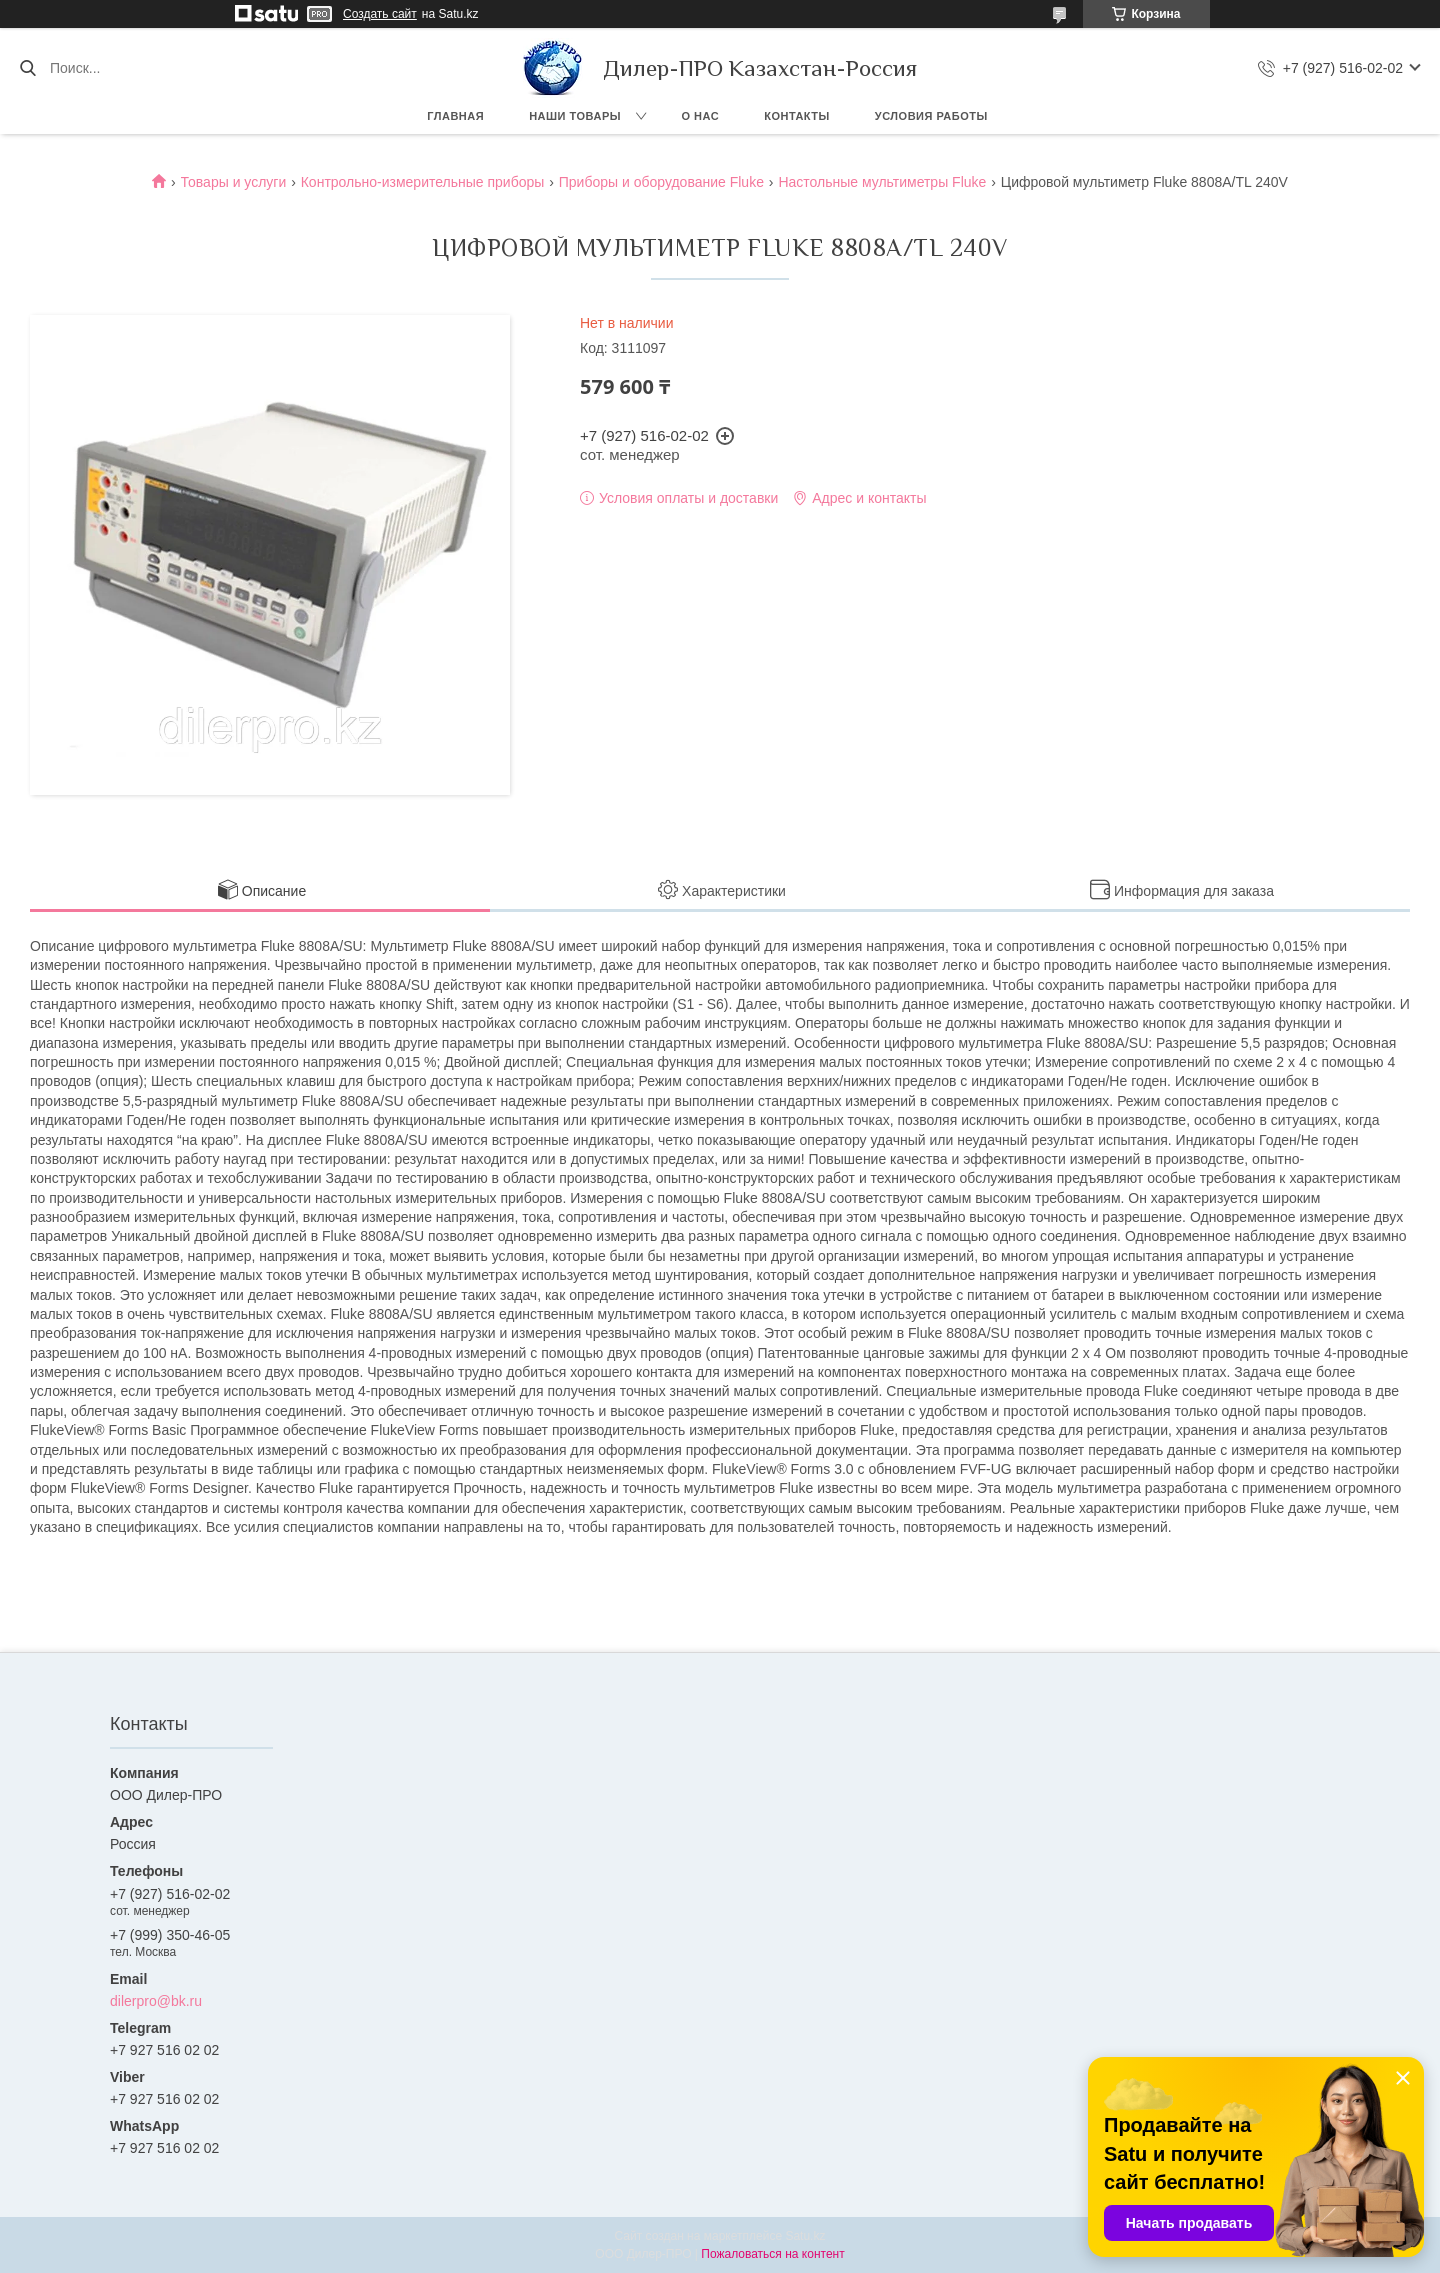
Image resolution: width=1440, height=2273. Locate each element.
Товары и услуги (234, 182)
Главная (455, 116)
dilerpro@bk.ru (156, 2001)
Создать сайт (380, 14)
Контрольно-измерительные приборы (423, 182)
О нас (701, 116)
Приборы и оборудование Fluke (661, 182)
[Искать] (27, 68)
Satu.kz (805, 2236)
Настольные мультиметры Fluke (882, 182)
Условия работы (931, 116)
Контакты (797, 116)
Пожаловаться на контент (772, 2254)
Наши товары (575, 116)
